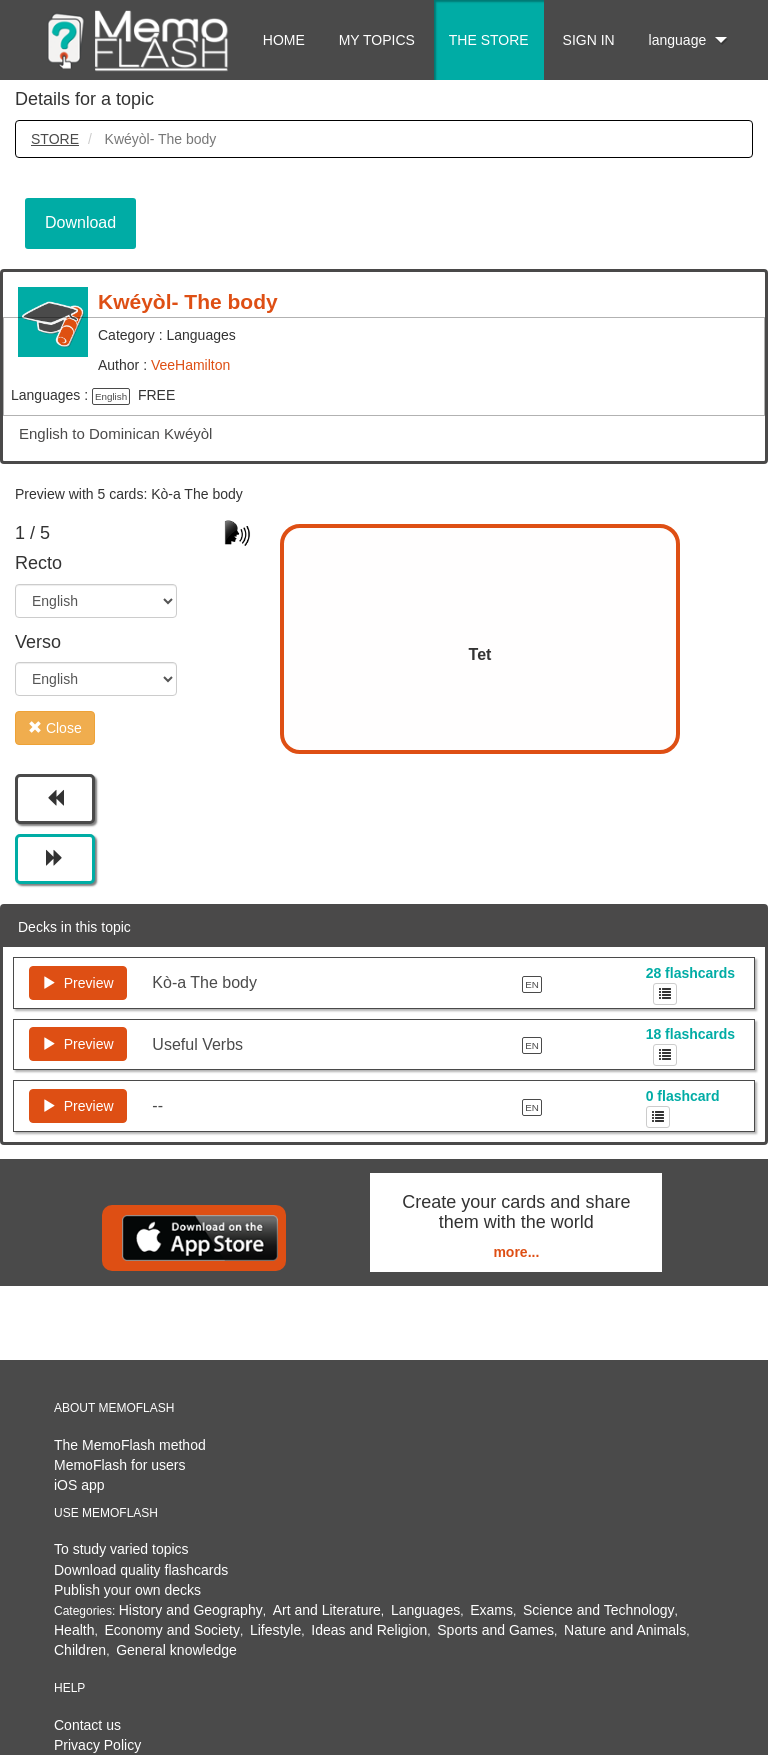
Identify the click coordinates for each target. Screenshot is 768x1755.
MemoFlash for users (119, 1465)
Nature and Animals (625, 1630)
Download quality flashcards (141, 1570)
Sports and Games (495, 1630)
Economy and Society (171, 1630)
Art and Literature (327, 1610)
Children (80, 1650)
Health (74, 1630)
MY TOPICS (377, 40)
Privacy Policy (97, 1745)
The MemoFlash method (130, 1445)
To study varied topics (121, 1549)
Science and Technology (599, 1610)
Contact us (87, 1725)
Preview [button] (78, 983)
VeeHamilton (190, 365)
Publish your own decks (127, 1590)
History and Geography (191, 1610)
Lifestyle (275, 1630)
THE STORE (489, 40)
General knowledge (176, 1650)
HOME (284, 40)
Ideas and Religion (369, 1630)
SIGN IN (589, 40)
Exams (491, 1610)
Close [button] (55, 728)
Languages (425, 1610)
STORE (55, 139)
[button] (55, 799)
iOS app (79, 1485)
